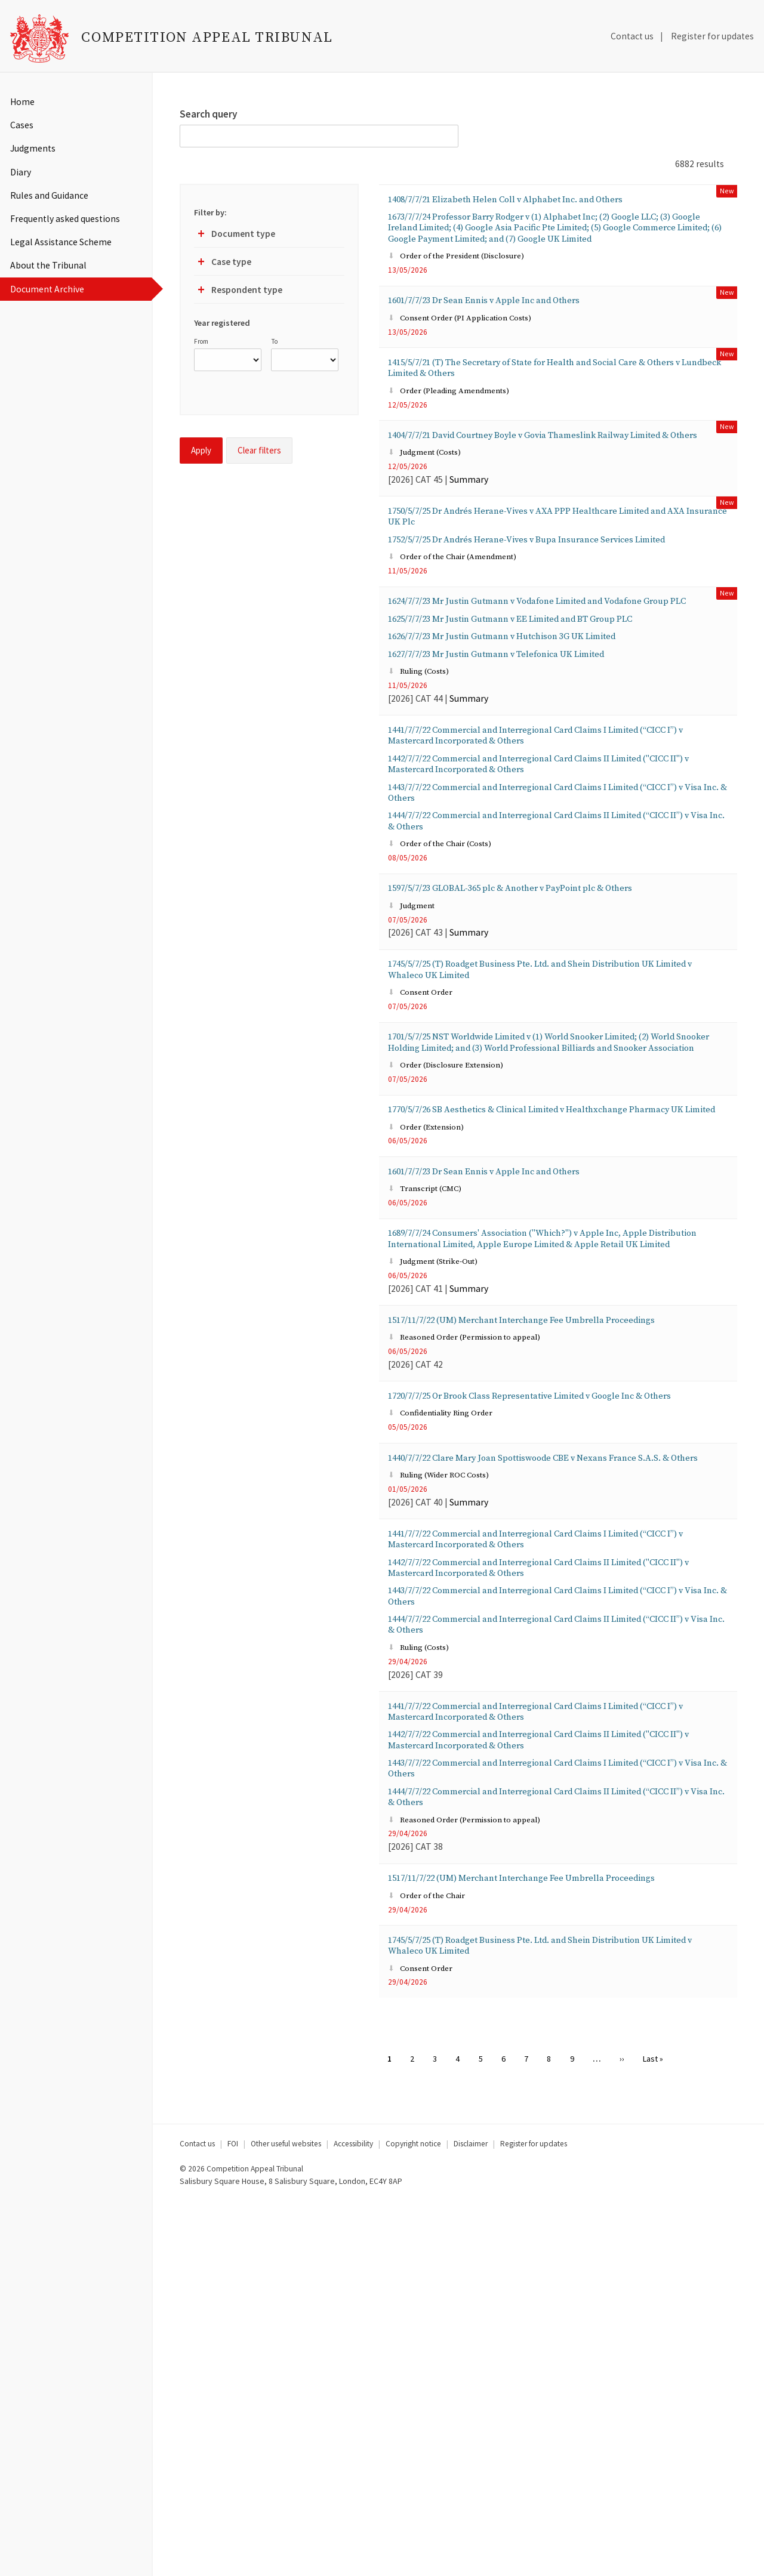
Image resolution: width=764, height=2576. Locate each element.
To (274, 341)
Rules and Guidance (49, 195)
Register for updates (712, 36)
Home (22, 101)
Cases (21, 125)
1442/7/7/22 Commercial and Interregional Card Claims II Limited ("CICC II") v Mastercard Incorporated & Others (552, 892)
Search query (209, 114)
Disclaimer (471, 2518)
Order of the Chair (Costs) (450, 989)
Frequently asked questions (65, 218)
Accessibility (353, 2518)
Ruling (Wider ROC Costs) (449, 1765)
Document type (234, 235)
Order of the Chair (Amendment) (465, 645)
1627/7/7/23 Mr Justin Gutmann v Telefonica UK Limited (527, 769)
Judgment (416, 1056)
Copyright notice (413, 2518)
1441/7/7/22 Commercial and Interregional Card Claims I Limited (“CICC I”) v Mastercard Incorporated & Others (550, 858)
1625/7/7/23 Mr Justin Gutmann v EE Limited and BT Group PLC (546, 728)
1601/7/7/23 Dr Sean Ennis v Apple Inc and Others (512, 331)
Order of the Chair (434, 2260)
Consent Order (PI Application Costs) (473, 351)
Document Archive (47, 289)
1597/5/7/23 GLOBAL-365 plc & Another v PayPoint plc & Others (546, 1036)
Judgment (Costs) (432, 514)
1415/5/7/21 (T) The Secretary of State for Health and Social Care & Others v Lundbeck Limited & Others (555, 406)
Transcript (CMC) (431, 1396)
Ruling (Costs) (425, 789)
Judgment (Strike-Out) (443, 1492)
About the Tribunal (48, 265)
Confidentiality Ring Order (451, 1683)
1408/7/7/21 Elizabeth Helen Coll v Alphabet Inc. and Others (538, 201)
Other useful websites (286, 2518)
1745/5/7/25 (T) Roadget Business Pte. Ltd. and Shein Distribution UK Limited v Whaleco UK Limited (552, 1125)
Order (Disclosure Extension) (457, 1247)
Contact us (632, 36)
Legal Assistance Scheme (61, 242)
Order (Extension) (433, 1329)
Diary (20, 172)
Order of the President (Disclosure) (470, 284)
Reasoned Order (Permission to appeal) (478, 1588)
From (201, 341)
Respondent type (238, 292)
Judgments (33, 148)
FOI (232, 2518)
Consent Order (426, 1152)
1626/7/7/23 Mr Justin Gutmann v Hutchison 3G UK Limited (535, 748)
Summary (468, 543)
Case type (222, 264)
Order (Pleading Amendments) (461, 433)
